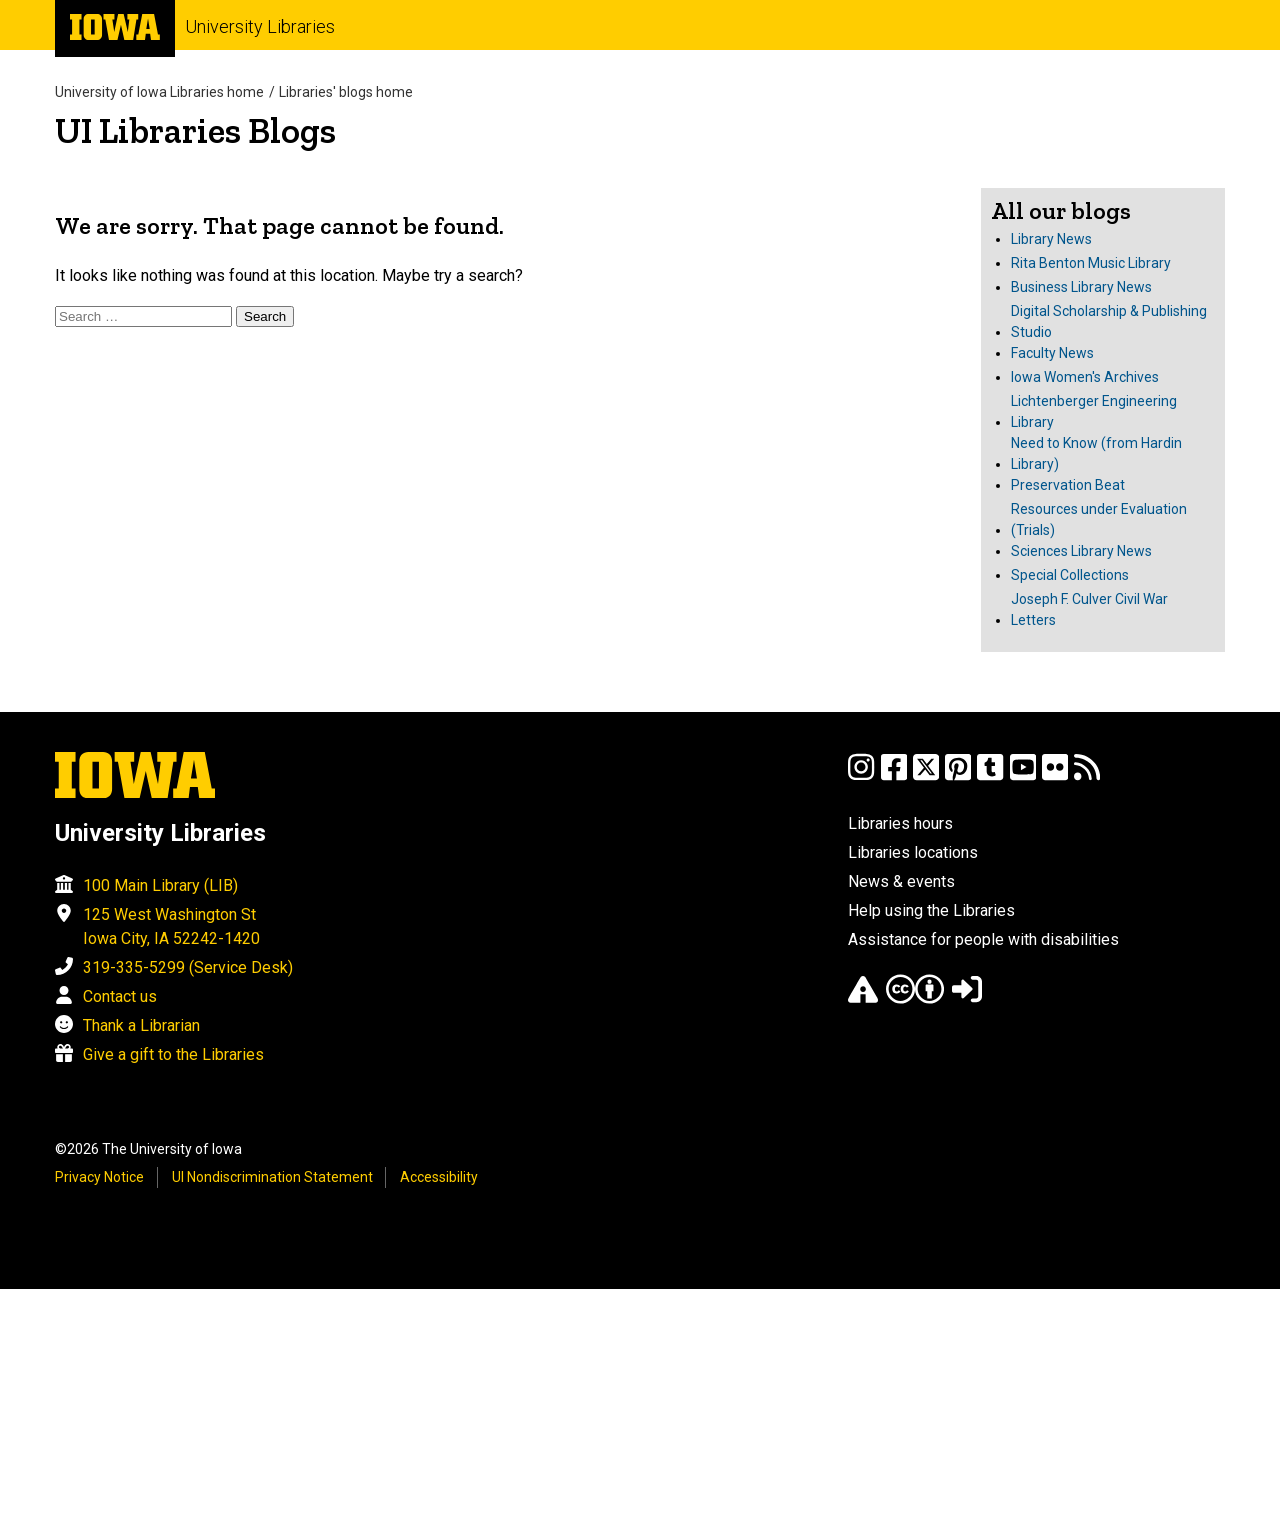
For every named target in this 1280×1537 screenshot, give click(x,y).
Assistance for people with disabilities (983, 939)
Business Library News (1081, 287)
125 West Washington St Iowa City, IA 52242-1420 (171, 926)
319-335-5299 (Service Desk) (188, 967)
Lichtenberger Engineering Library (1094, 411)
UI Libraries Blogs (195, 130)
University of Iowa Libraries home (159, 92)
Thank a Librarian (141, 1025)
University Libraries (260, 26)
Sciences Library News (1081, 551)
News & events (901, 881)
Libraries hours (900, 823)
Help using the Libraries (931, 910)
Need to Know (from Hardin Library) (1096, 453)
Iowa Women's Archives (1085, 377)
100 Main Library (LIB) (160, 885)
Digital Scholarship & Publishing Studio (1109, 321)
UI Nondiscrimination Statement (272, 1177)
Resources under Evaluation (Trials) (1099, 519)
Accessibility (439, 1177)
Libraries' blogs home (346, 92)
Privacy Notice (99, 1177)
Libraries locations (913, 852)
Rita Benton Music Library (1091, 263)
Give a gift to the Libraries (173, 1054)
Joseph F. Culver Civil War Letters (1089, 609)
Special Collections (1070, 575)
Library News (1051, 239)
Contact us (120, 996)
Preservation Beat (1068, 485)
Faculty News (1052, 353)
